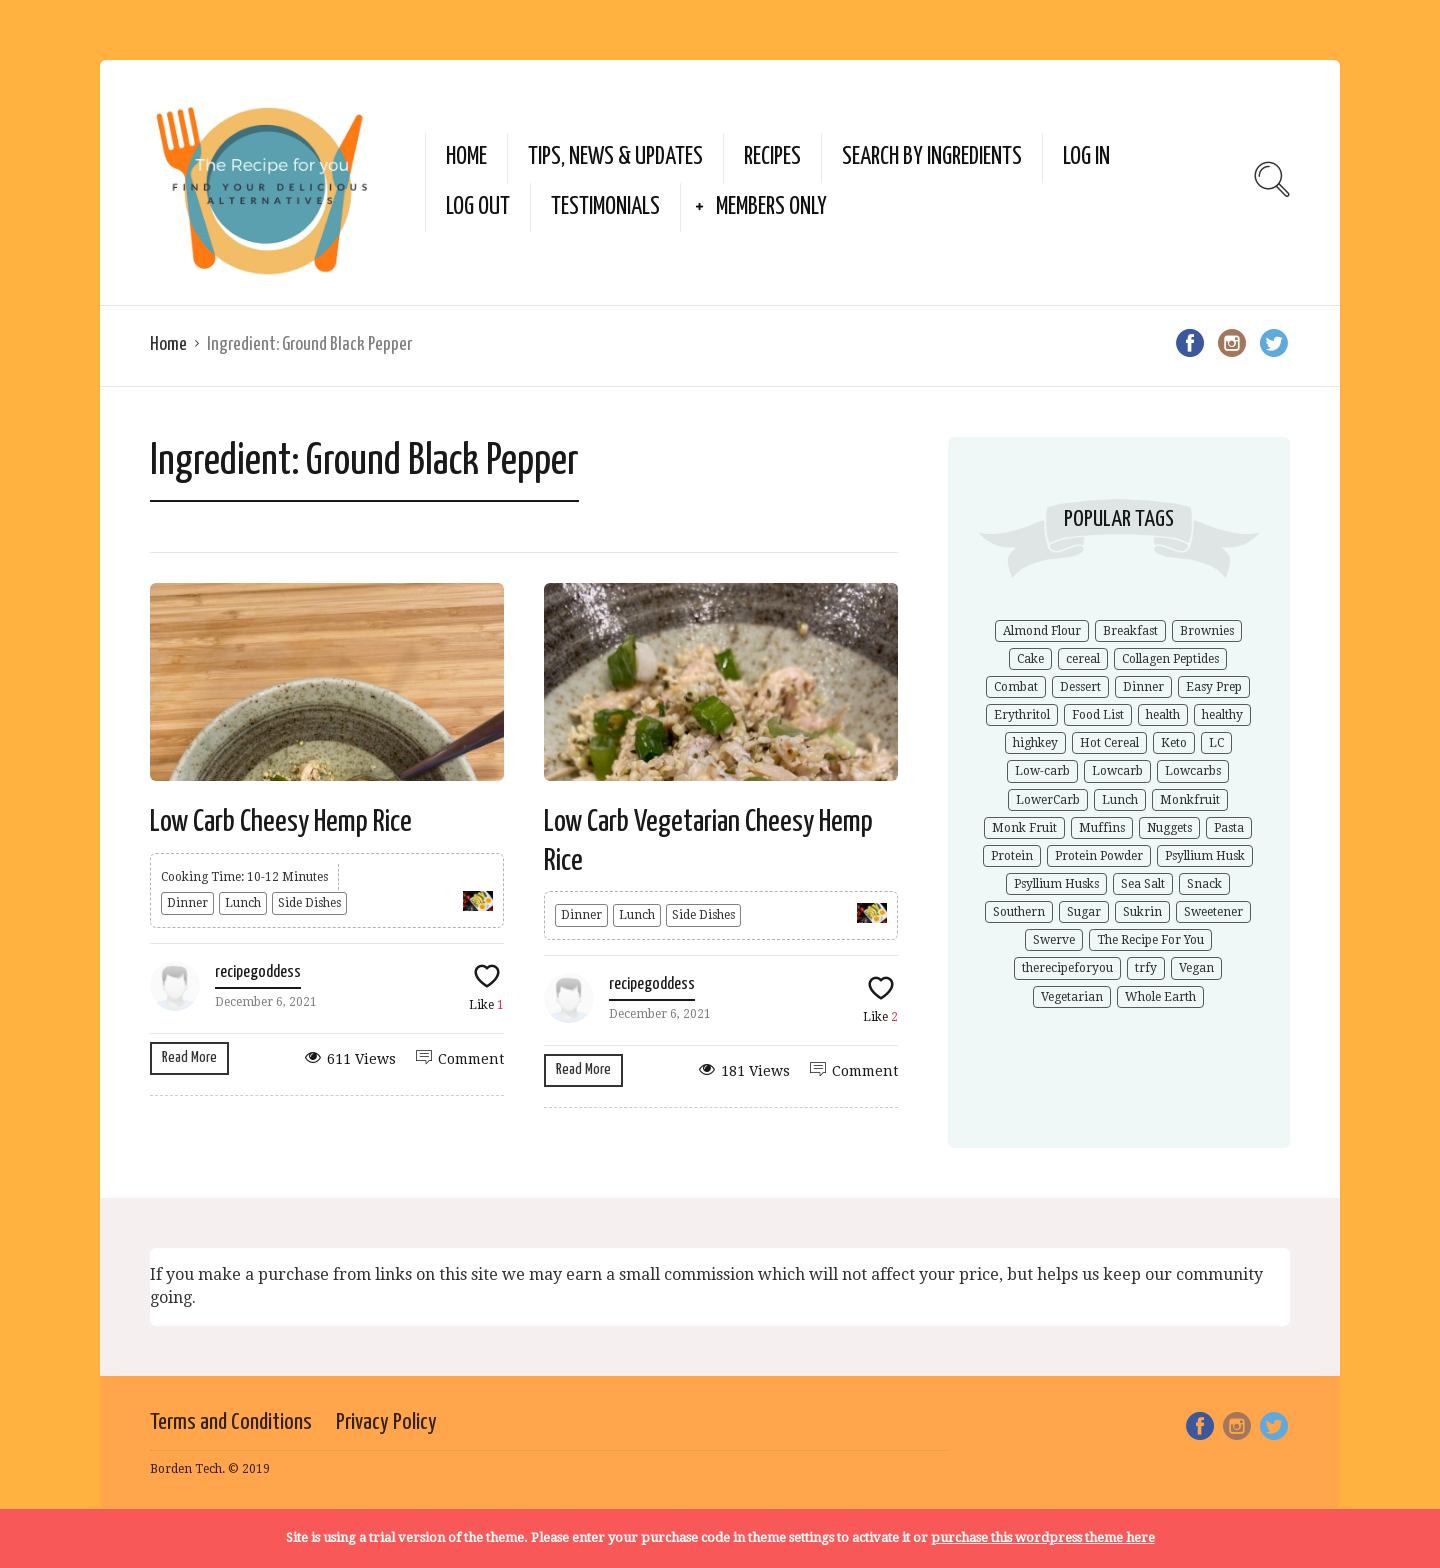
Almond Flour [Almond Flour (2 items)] (1042, 631)
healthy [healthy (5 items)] (1222, 715)
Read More (189, 1057)
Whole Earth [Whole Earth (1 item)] (1160, 997)
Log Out (478, 207)
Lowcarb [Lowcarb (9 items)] (1117, 771)
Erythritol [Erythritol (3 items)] (1022, 715)
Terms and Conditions (231, 1422)
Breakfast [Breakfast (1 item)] (1130, 631)
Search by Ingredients (932, 157)
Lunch (243, 903)
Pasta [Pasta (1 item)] (1229, 828)
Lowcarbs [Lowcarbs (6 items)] (1193, 771)
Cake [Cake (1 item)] (1030, 659)
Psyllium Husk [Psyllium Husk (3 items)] (1205, 856)
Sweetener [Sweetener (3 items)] (1213, 912)
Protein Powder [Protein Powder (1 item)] (1099, 856)
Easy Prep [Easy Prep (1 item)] (1214, 687)
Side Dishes (309, 903)
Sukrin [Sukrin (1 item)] (1142, 912)
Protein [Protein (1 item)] (1012, 856)
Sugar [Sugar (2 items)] (1084, 912)
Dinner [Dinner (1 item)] (1143, 687)
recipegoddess (258, 972)
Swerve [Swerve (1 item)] (1054, 940)
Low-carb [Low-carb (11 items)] (1042, 771)
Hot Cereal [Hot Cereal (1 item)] (1109, 743)
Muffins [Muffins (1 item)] (1102, 828)
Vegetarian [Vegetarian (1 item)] (1072, 997)
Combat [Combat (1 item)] (1016, 687)
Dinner (187, 903)
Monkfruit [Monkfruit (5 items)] (1190, 800)
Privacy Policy (386, 1422)
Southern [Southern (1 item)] (1019, 912)
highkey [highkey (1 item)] (1035, 743)
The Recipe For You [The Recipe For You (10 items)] (1150, 940)
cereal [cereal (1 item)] (1083, 659)
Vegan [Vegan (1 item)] (1196, 968)
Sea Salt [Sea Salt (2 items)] (1143, 884)
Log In (1086, 157)
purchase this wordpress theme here (1043, 1537)
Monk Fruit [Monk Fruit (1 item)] (1024, 828)
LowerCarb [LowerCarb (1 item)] (1048, 800)
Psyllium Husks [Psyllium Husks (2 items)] (1056, 884)
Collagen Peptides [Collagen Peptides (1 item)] (1170, 659)
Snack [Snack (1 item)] (1204, 884)
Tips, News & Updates (615, 157)
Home (466, 157)
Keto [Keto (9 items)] (1174, 743)
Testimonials (605, 207)
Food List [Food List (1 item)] (1098, 715)
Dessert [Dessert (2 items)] (1080, 687)
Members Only (771, 207)
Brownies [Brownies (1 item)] (1207, 631)
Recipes (772, 157)
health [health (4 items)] (1163, 715)
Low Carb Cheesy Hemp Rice (281, 822)
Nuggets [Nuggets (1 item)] (1169, 828)
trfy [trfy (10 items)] (1146, 968)
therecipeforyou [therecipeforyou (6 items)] (1067, 968)
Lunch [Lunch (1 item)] (1120, 800)
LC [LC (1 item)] (1216, 743)
